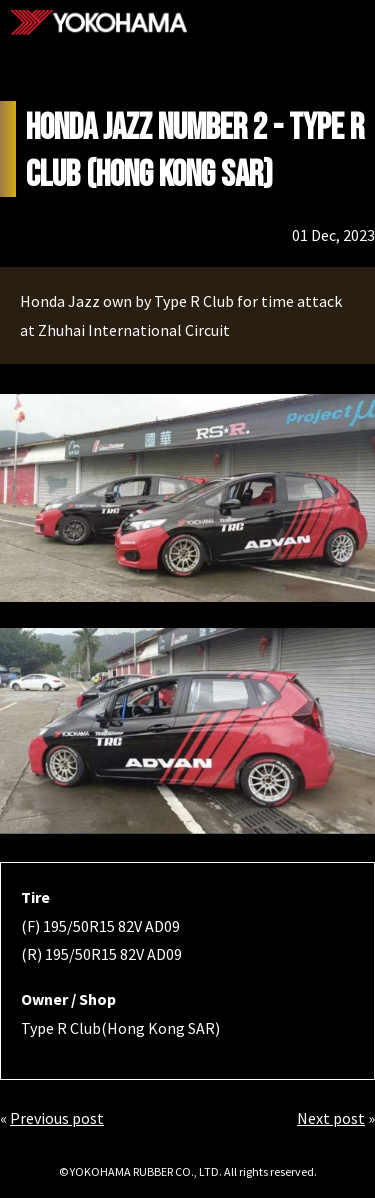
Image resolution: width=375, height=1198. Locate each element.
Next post (331, 1118)
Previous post (57, 1118)
